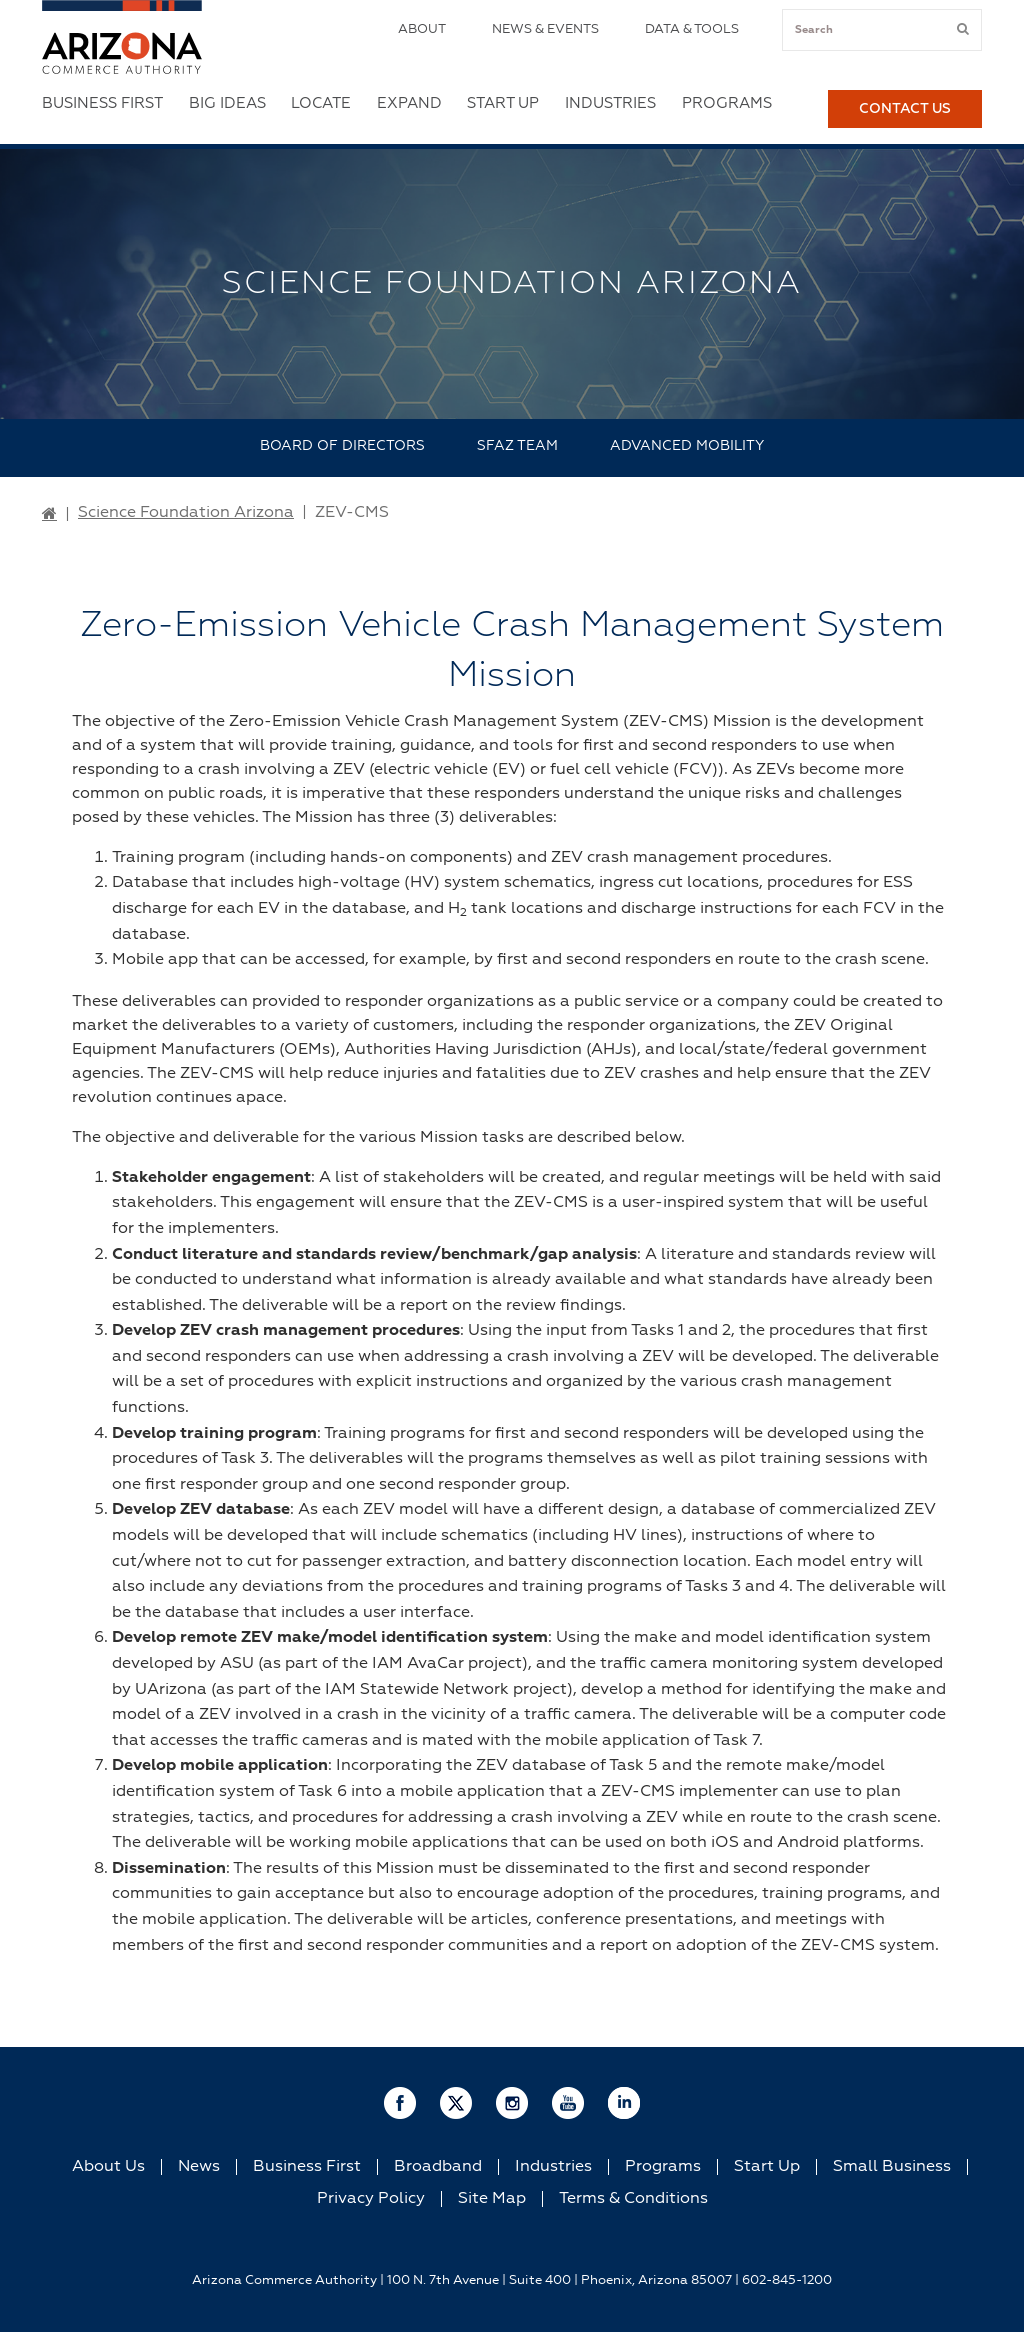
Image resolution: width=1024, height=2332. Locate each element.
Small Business (892, 2167)
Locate (321, 103)
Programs (727, 103)
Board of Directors (342, 446)
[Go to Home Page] (49, 515)
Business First (102, 103)
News (199, 2167)
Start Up (503, 103)
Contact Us (905, 109)
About (422, 29)
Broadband (438, 2167)
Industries (610, 103)
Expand (409, 103)
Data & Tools (692, 29)
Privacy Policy (371, 2199)
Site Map (492, 2199)
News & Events (545, 29)
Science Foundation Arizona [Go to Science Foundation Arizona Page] (186, 513)
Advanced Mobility (687, 446)
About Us (108, 2167)
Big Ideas (227, 103)
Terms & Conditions (633, 2199)
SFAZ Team (517, 446)
